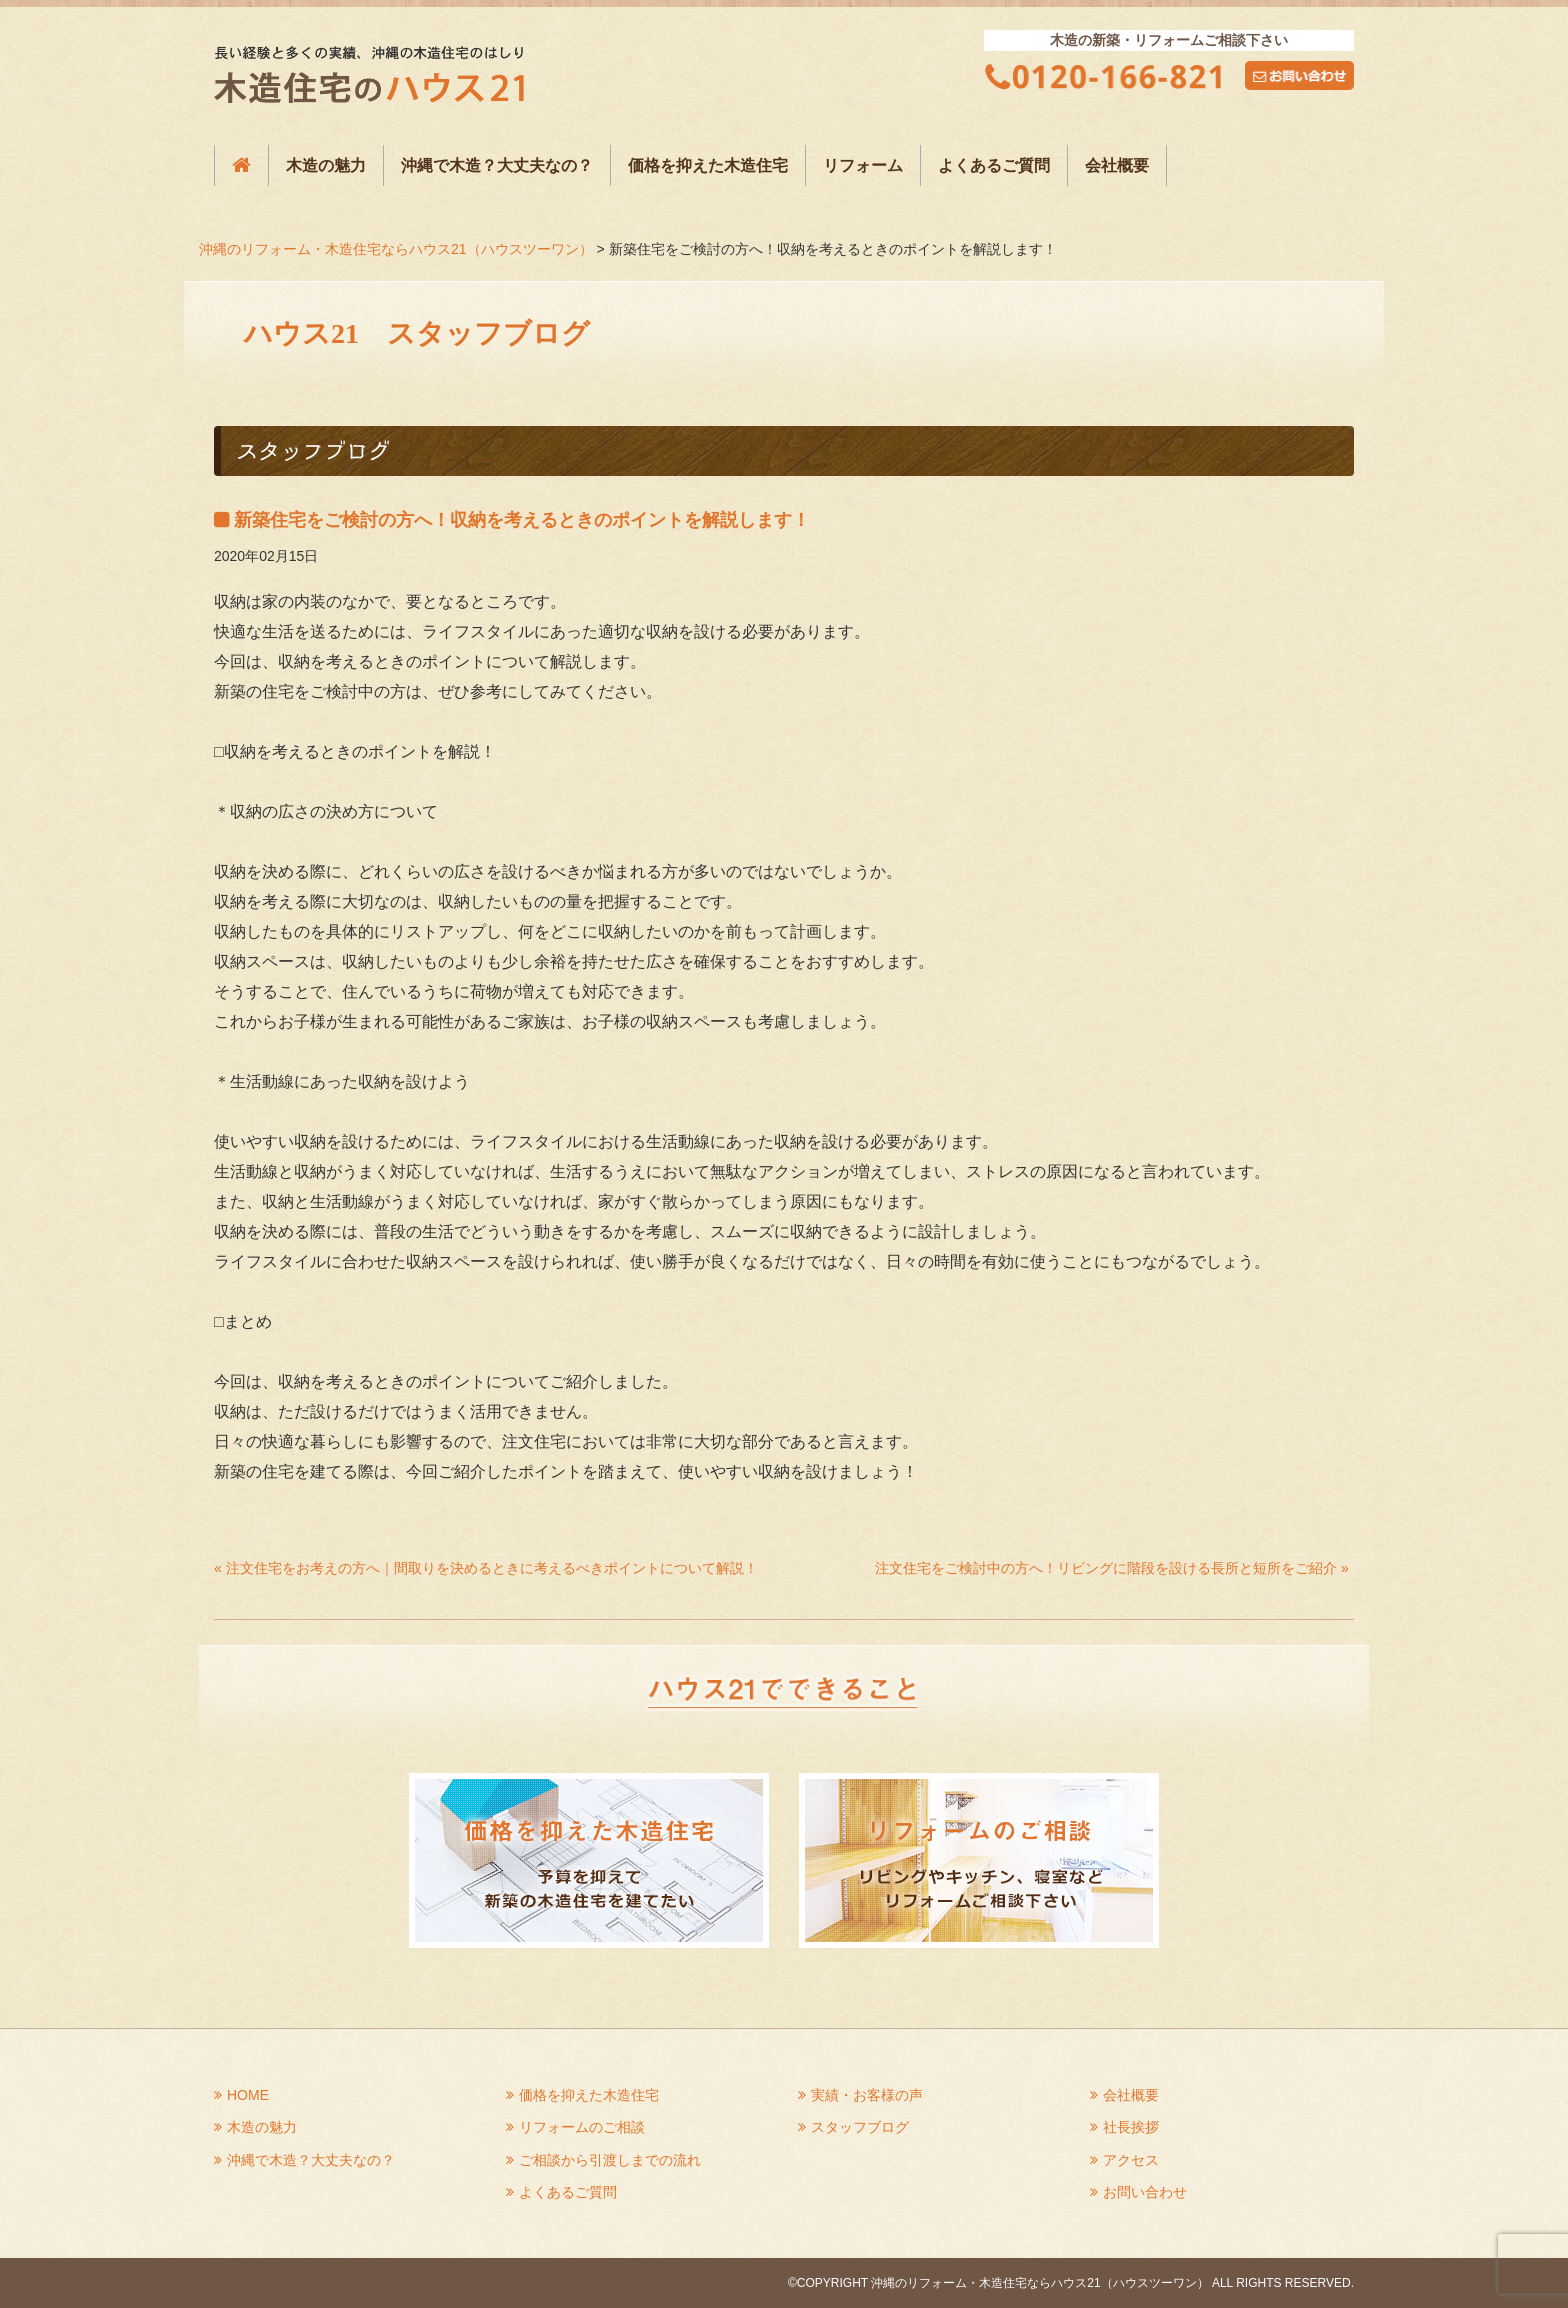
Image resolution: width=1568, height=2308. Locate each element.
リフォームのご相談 (582, 2127)
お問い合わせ (1145, 2192)
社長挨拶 (1131, 2127)
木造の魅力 (326, 165)
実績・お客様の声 (867, 2095)
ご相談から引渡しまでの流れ (610, 2160)
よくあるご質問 (994, 165)
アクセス (1131, 2160)
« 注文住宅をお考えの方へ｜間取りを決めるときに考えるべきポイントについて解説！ (486, 1568)
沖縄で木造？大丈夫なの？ (497, 165)
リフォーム (863, 165)
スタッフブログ (860, 2127)
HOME (248, 2095)
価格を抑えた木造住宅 (708, 165)
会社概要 (1117, 165)
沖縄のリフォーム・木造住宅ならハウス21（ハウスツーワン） (396, 249)
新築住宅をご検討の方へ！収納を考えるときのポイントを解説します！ (522, 520)
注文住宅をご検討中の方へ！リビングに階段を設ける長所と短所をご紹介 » (1112, 1568)
